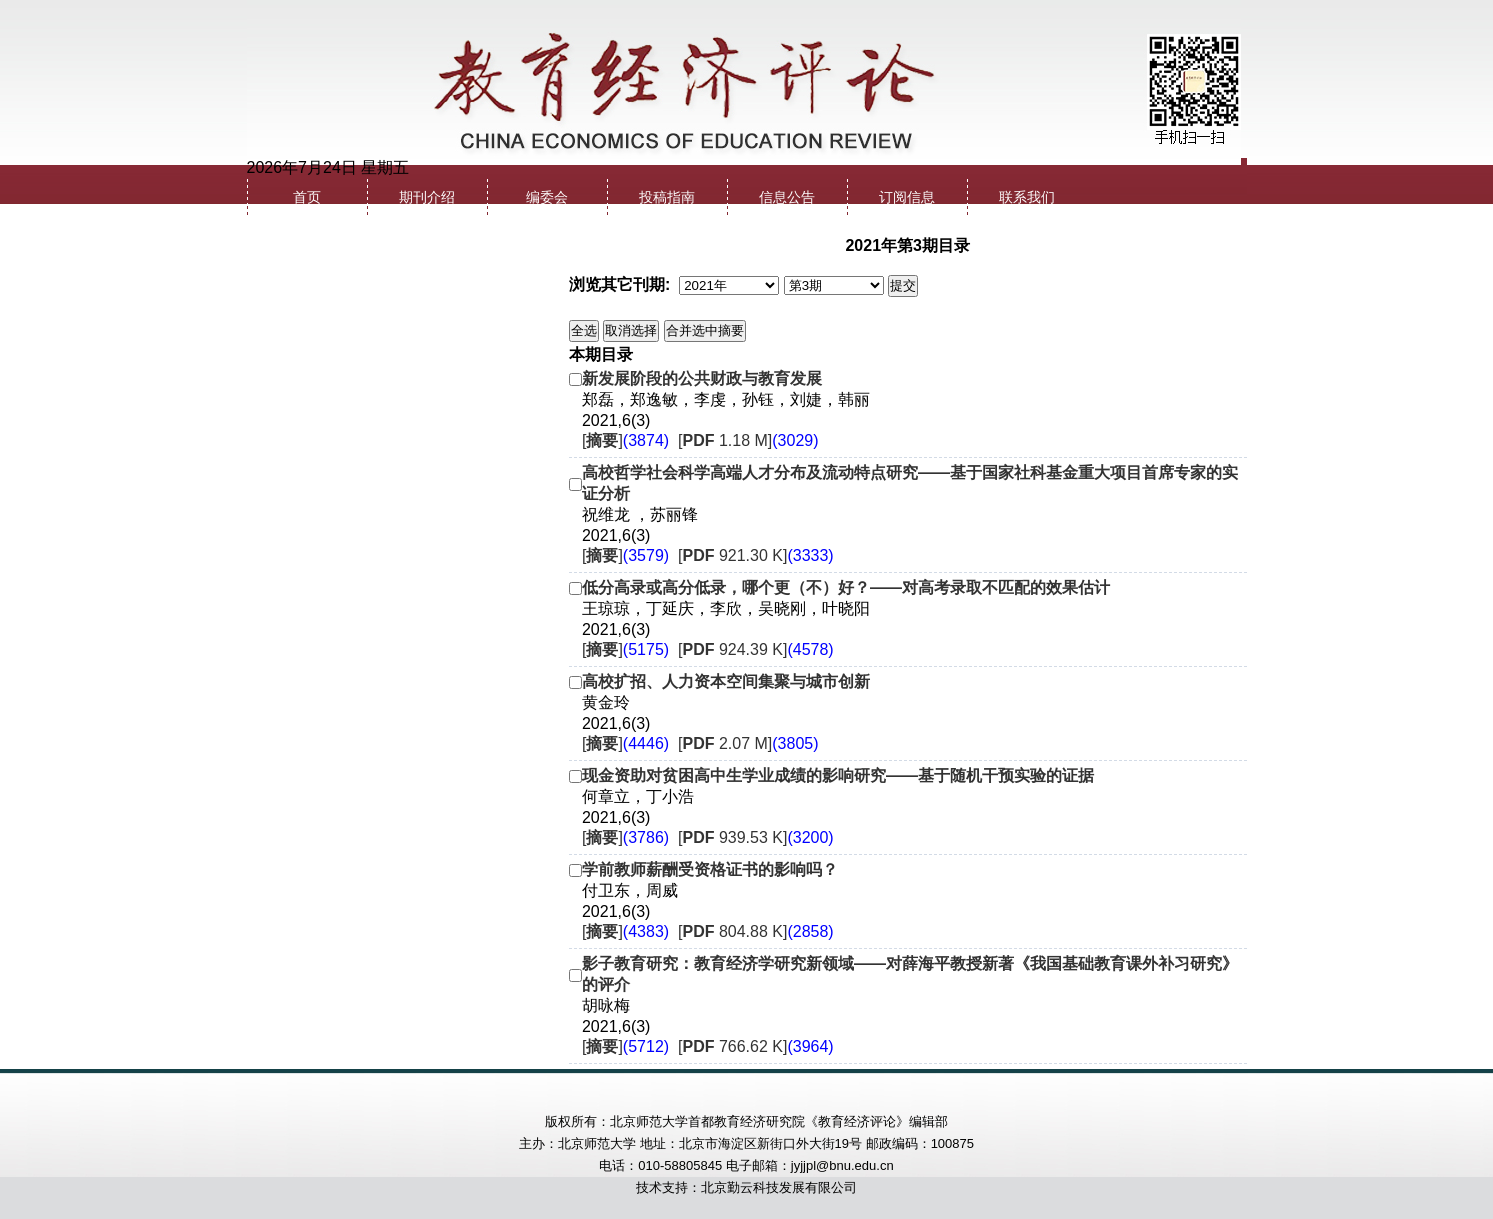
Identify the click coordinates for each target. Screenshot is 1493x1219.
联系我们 (1027, 197)
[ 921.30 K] (756, 555)
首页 (307, 197)
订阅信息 (907, 197)
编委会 (547, 197)
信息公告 (787, 197)
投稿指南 (667, 197)
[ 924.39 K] (756, 649)
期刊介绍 (427, 197)
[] (625, 440)
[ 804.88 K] (756, 931)
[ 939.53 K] (756, 837)
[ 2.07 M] (748, 743)
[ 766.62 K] (756, 1046)
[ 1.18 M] (748, 440)
